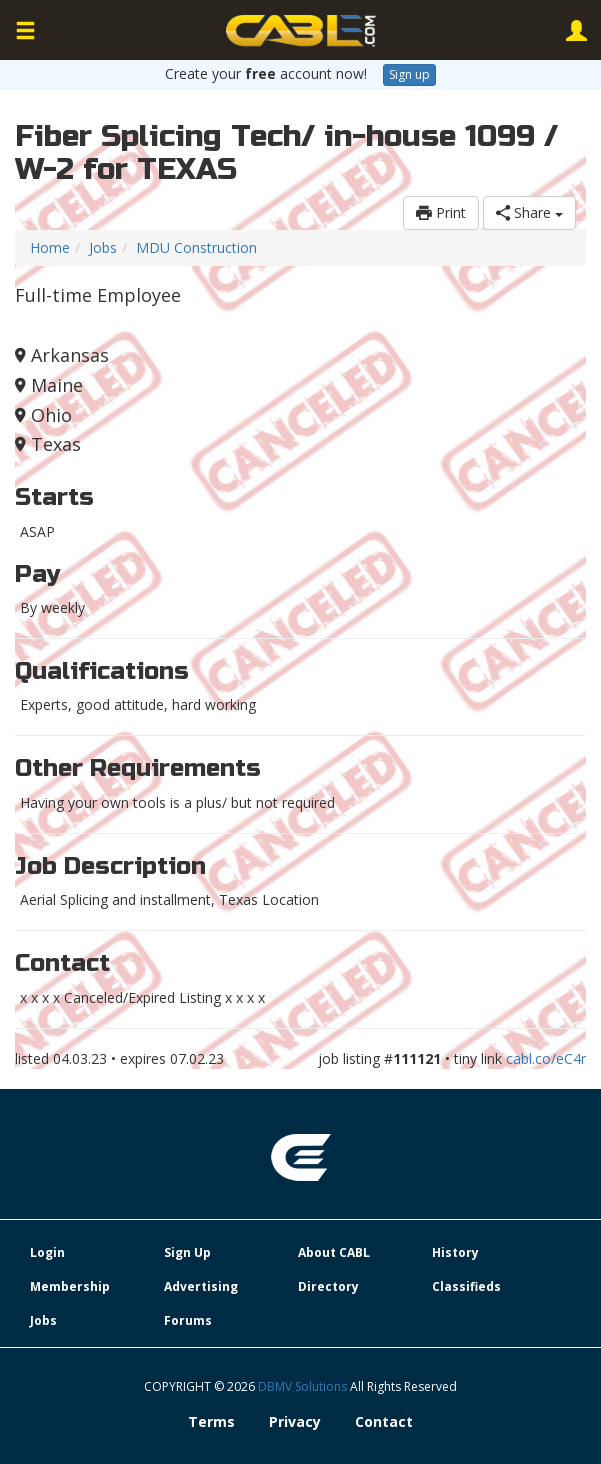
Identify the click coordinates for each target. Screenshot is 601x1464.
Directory (328, 1286)
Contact (384, 1421)
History (455, 1252)
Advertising (201, 1286)
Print (441, 212)
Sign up (409, 74)
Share (529, 212)
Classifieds (466, 1286)
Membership (70, 1286)
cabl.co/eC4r (546, 1058)
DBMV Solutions (304, 1386)
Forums (188, 1320)
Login (47, 1252)
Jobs (103, 247)
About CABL (334, 1252)
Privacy (295, 1421)
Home (50, 247)
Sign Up (187, 1252)
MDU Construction (196, 247)
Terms (211, 1421)
